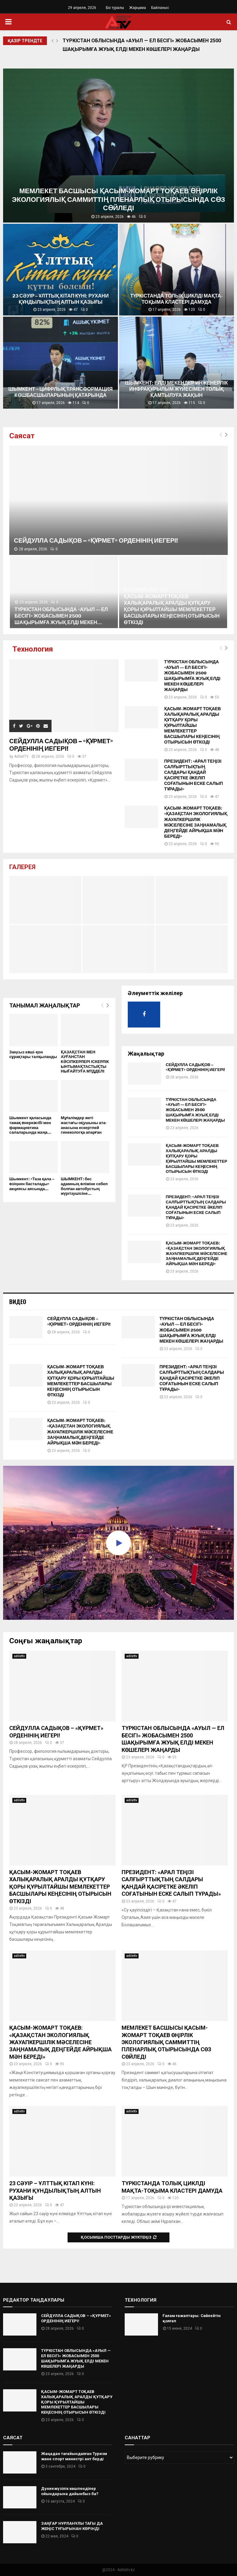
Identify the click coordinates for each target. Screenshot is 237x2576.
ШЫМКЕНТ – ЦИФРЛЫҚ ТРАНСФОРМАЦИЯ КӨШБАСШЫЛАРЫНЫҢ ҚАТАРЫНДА (61, 392)
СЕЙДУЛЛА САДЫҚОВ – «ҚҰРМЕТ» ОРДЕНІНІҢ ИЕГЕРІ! (96, 540)
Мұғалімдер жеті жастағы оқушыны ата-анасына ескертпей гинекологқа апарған (84, 1125)
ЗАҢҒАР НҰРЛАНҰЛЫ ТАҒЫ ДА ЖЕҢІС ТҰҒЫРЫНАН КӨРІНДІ (72, 2526)
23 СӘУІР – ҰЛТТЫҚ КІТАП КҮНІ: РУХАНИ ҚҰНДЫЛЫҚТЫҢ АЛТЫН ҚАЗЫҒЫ (61, 299)
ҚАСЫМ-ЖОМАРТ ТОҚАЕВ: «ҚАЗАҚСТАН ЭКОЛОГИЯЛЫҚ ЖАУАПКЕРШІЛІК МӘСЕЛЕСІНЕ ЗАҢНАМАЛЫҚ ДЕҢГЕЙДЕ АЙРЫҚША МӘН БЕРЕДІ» (195, 822)
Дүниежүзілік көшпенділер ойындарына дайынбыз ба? (69, 2491)
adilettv (19, 1656)
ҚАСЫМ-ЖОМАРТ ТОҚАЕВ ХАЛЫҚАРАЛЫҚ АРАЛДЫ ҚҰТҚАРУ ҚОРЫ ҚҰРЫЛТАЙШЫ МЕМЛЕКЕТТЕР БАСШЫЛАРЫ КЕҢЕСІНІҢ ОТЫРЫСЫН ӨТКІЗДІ (172, 609)
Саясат (22, 435)
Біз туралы (115, 8)
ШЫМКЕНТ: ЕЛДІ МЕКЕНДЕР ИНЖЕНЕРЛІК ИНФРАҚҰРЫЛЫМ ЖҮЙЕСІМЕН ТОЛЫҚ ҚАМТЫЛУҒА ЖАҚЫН (177, 389)
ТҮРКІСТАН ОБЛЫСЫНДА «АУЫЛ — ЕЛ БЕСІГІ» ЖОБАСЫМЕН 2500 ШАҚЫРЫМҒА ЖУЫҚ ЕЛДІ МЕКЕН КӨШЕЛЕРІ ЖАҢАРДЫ (142, 45)
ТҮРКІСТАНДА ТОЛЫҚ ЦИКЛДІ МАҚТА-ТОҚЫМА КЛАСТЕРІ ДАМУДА (177, 299)
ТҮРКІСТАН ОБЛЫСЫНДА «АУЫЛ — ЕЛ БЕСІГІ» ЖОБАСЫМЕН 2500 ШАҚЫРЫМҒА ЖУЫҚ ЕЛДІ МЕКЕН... (61, 615)
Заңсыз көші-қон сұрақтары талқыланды (33, 1054)
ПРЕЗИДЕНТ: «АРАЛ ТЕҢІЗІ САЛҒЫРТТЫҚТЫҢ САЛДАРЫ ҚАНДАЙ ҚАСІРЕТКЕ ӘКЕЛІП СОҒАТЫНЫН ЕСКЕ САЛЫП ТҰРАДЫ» (193, 775)
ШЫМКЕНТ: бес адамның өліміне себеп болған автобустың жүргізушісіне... (84, 1186)
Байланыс (160, 8)
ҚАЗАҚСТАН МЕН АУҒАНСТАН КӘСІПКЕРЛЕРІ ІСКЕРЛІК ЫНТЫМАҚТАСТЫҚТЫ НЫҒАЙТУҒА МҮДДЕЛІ (85, 1061)
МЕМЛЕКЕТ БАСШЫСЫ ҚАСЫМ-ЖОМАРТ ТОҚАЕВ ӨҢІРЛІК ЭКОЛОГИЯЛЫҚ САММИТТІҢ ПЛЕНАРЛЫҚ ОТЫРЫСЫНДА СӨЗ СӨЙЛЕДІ (119, 199)
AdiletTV (21, 756)
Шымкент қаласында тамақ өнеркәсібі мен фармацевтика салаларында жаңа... (30, 1125)
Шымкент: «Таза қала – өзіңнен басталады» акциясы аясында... (31, 1184)
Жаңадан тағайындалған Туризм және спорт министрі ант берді (74, 2456)
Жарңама (137, 8)
